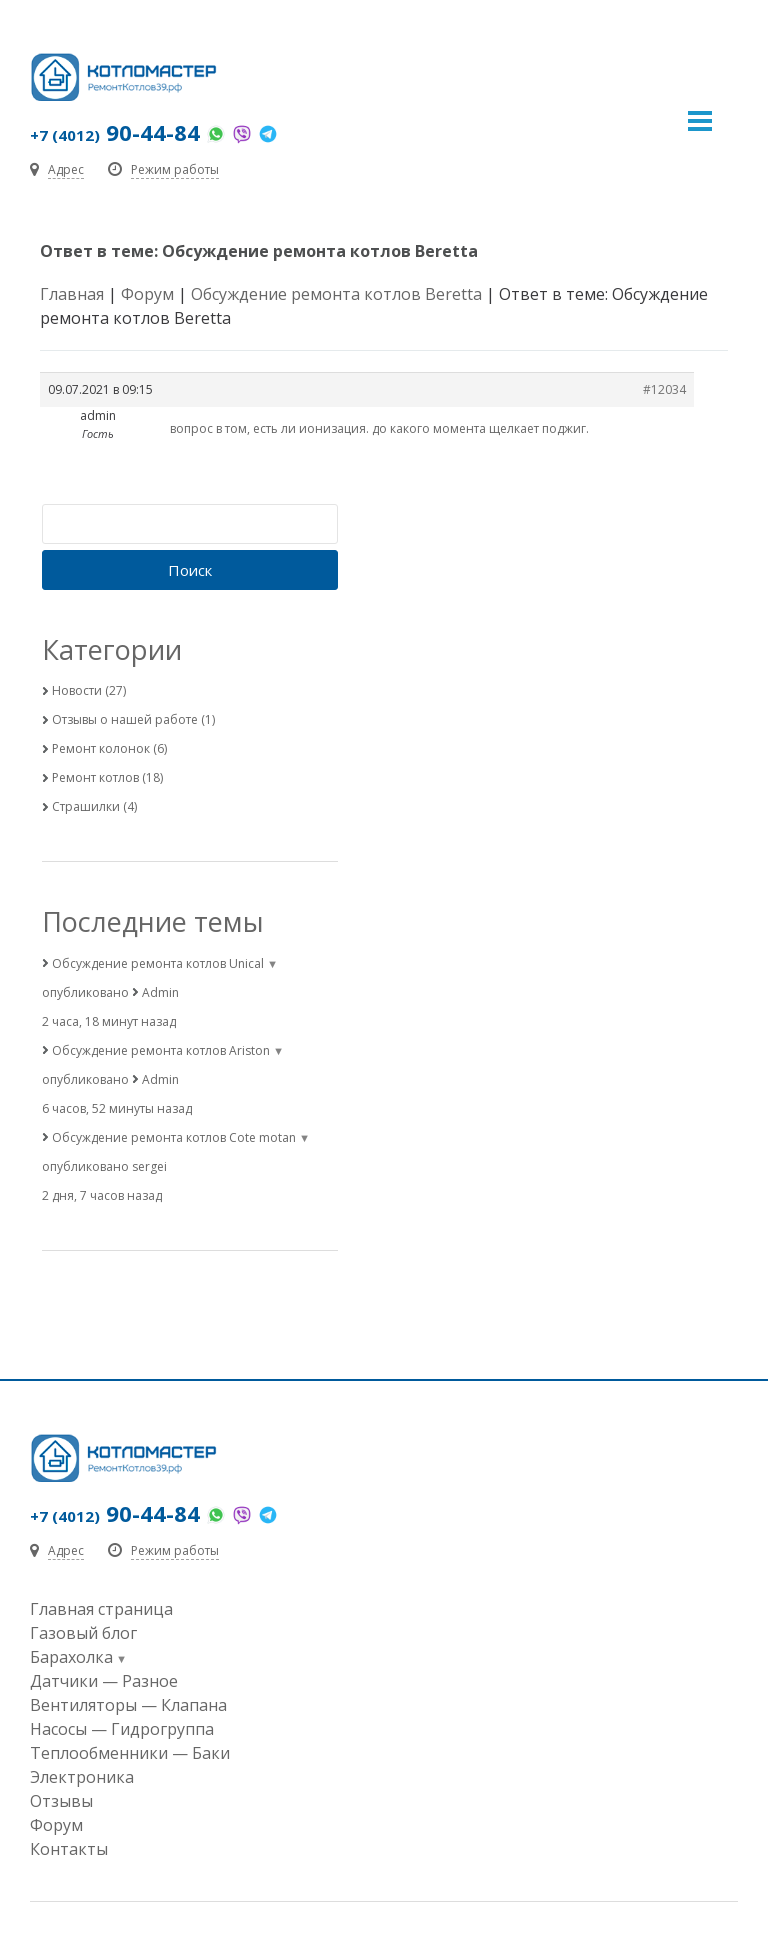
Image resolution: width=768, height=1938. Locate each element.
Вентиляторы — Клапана (128, 1705)
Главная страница (101, 1609)
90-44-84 (115, 132)
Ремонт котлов (95, 777)
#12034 (664, 389)
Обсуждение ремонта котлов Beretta (336, 294)
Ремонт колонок (101, 748)
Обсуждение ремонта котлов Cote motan (174, 1137)
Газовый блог (83, 1633)
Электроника (82, 1777)
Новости (77, 690)
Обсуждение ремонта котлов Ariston (161, 1050)
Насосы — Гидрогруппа (122, 1729)
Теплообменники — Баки (130, 1753)
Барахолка (71, 1657)
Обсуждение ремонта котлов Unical (158, 963)
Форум (147, 294)
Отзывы (61, 1801)
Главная (72, 294)
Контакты (69, 1849)
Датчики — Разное (104, 1681)
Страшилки (86, 806)
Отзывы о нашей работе (125, 719)
